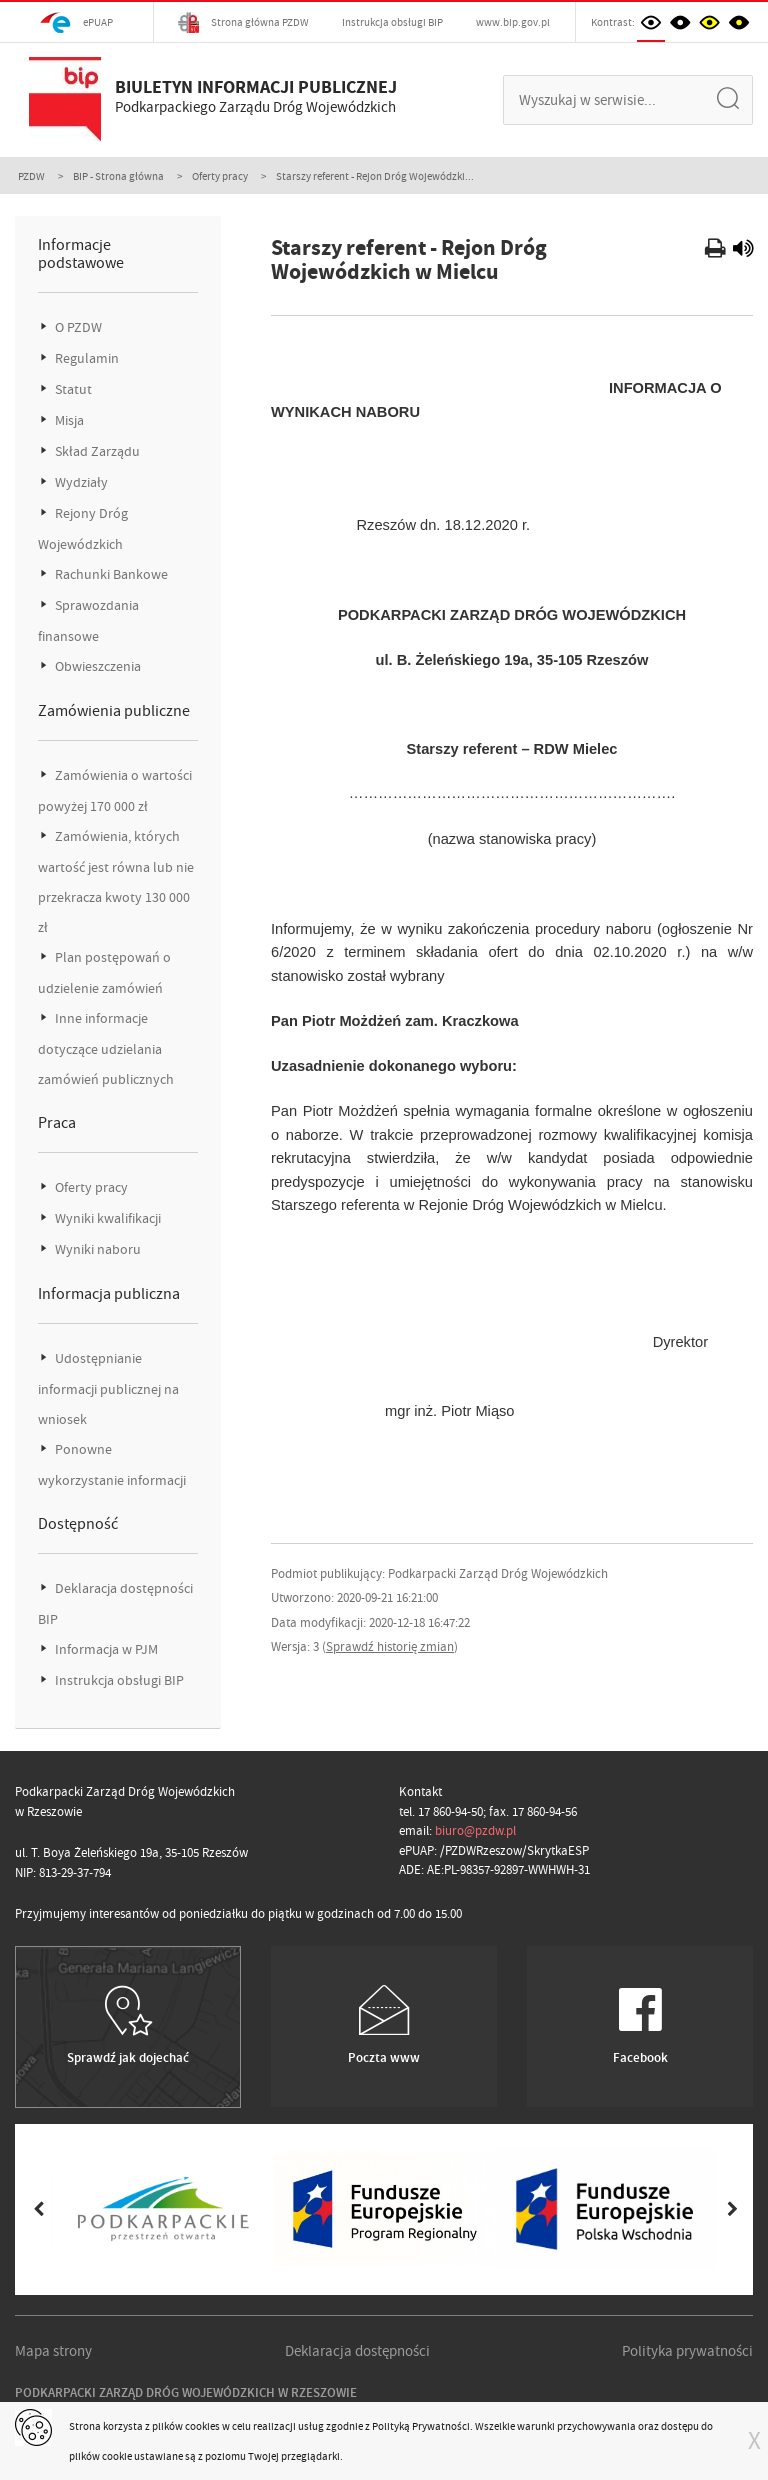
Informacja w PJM (105, 1649)
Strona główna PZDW (243, 22)
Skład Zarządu (96, 451)
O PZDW (77, 327)
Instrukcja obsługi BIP (392, 22)
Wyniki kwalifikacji (106, 1218)
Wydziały (80, 482)
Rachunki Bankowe (110, 574)
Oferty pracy (220, 176)
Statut (72, 389)
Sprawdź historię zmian (390, 1646)
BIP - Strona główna (118, 176)
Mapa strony (53, 2351)
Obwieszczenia (96, 666)
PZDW (31, 176)
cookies (202, 2426)
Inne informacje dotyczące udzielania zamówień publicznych (106, 1049)
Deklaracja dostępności (357, 2351)
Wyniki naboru (96, 1249)
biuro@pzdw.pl (475, 1830)
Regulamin (85, 358)
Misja (68, 420)
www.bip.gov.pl (513, 22)
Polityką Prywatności (421, 2426)
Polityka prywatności (687, 2351)
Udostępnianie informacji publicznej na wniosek (108, 1389)
